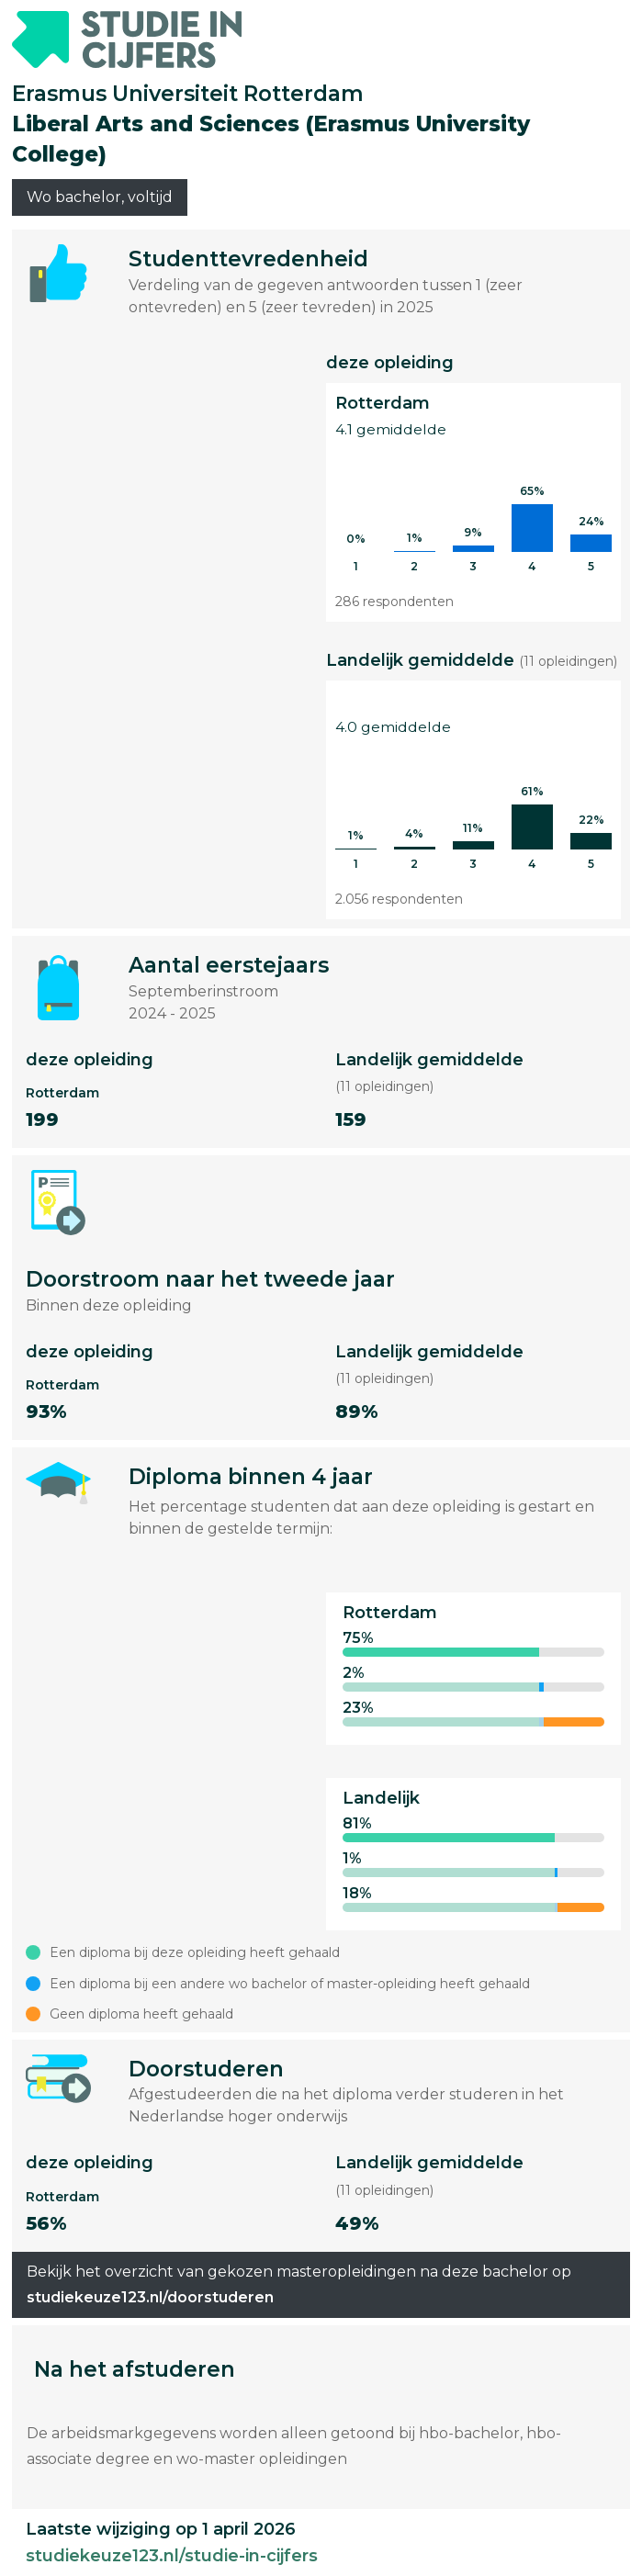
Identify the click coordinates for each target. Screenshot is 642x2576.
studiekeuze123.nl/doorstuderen (150, 2297)
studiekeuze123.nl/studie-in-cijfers (172, 2556)
